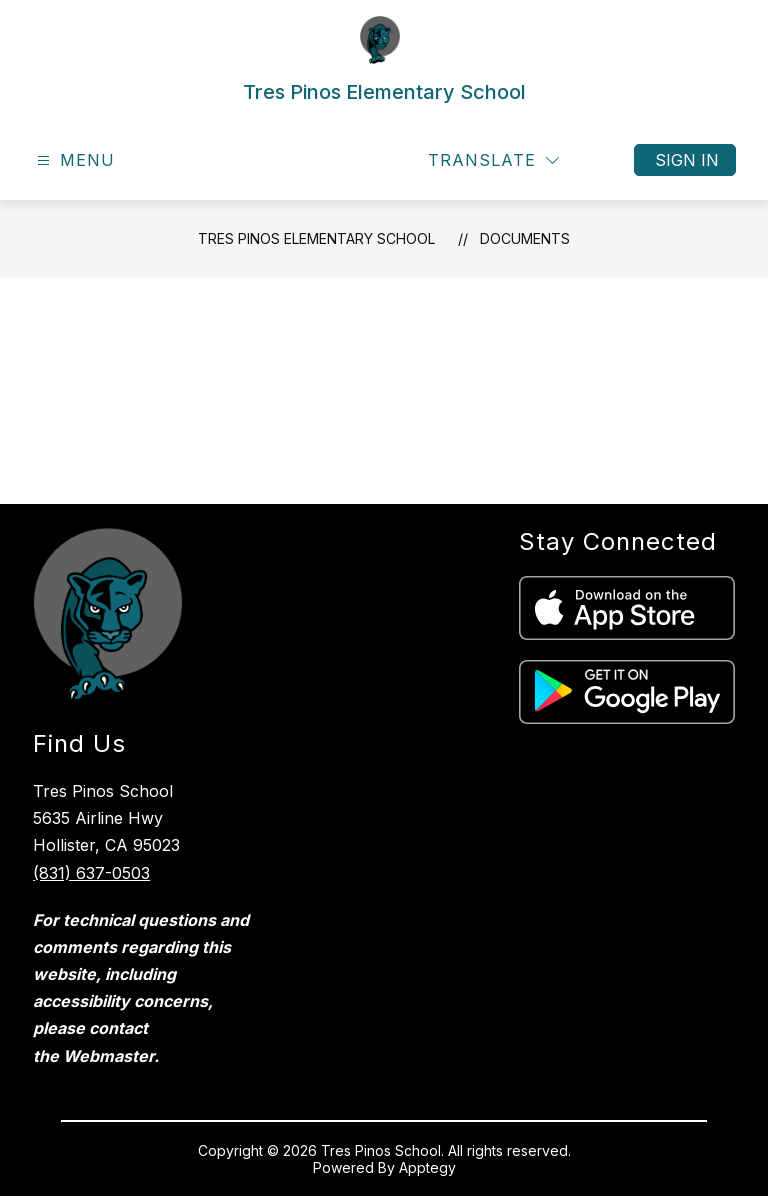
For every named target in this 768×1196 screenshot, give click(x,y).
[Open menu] (73, 160)
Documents (525, 238)
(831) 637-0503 (91, 873)
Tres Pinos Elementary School (316, 238)
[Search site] (602, 160)
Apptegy (427, 1167)
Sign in (687, 160)
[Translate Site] (493, 160)
